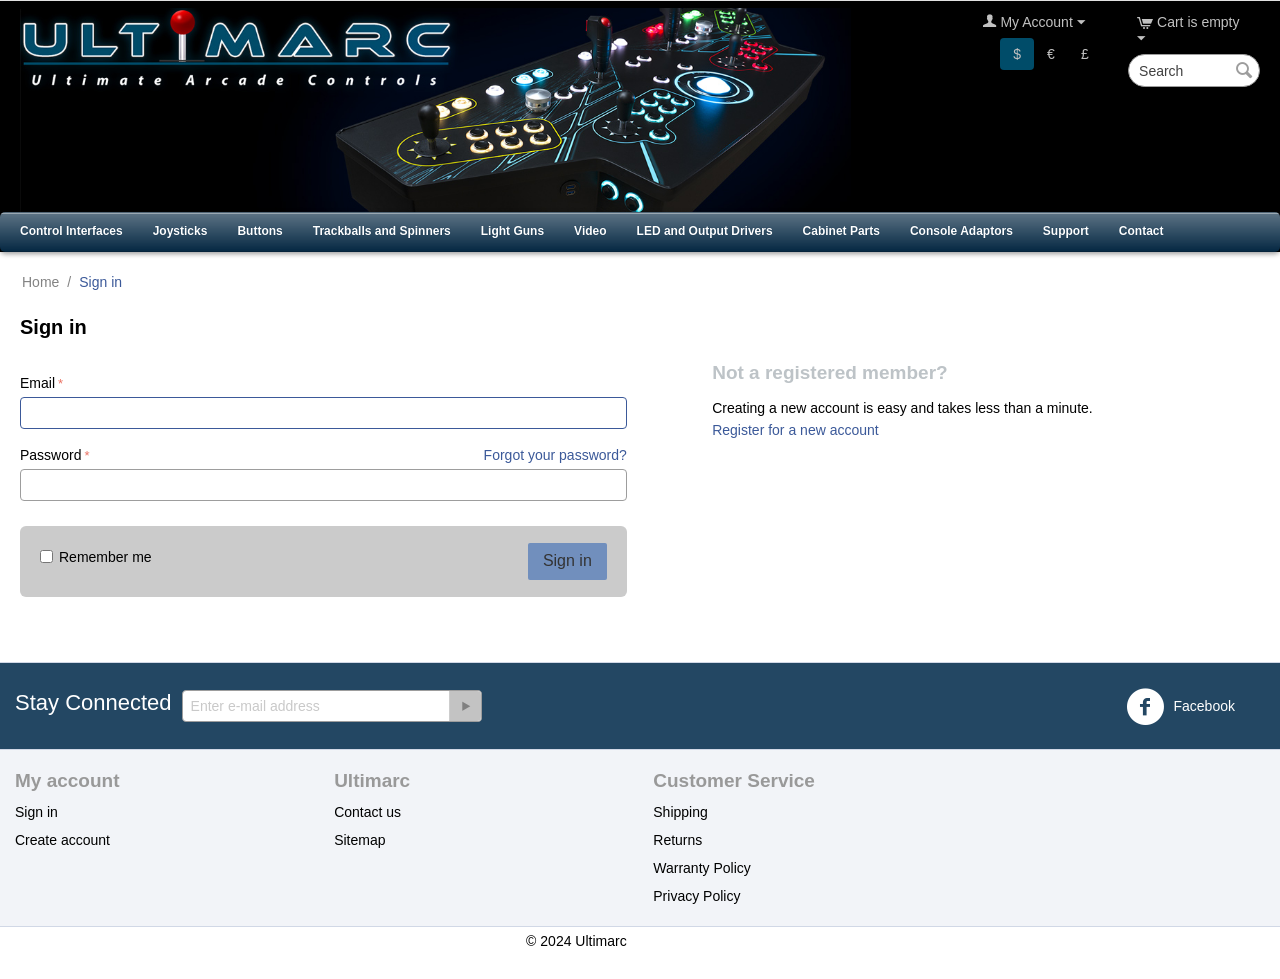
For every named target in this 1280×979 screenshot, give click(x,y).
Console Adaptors (961, 231)
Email (37, 383)
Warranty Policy (702, 868)
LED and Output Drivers (705, 231)
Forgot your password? (555, 455)
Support (1066, 231)
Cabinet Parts (841, 231)
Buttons (259, 231)
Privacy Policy (696, 896)
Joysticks (180, 231)
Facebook (1180, 707)
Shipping (680, 812)
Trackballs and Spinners (382, 231)
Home (40, 282)
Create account (62, 840)
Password (50, 455)
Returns (677, 840)
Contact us (367, 812)
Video (590, 231)
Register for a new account (795, 430)
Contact (1141, 231)
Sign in (567, 560)
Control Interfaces (71, 231)
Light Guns (512, 231)
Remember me (96, 557)
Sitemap (359, 840)
